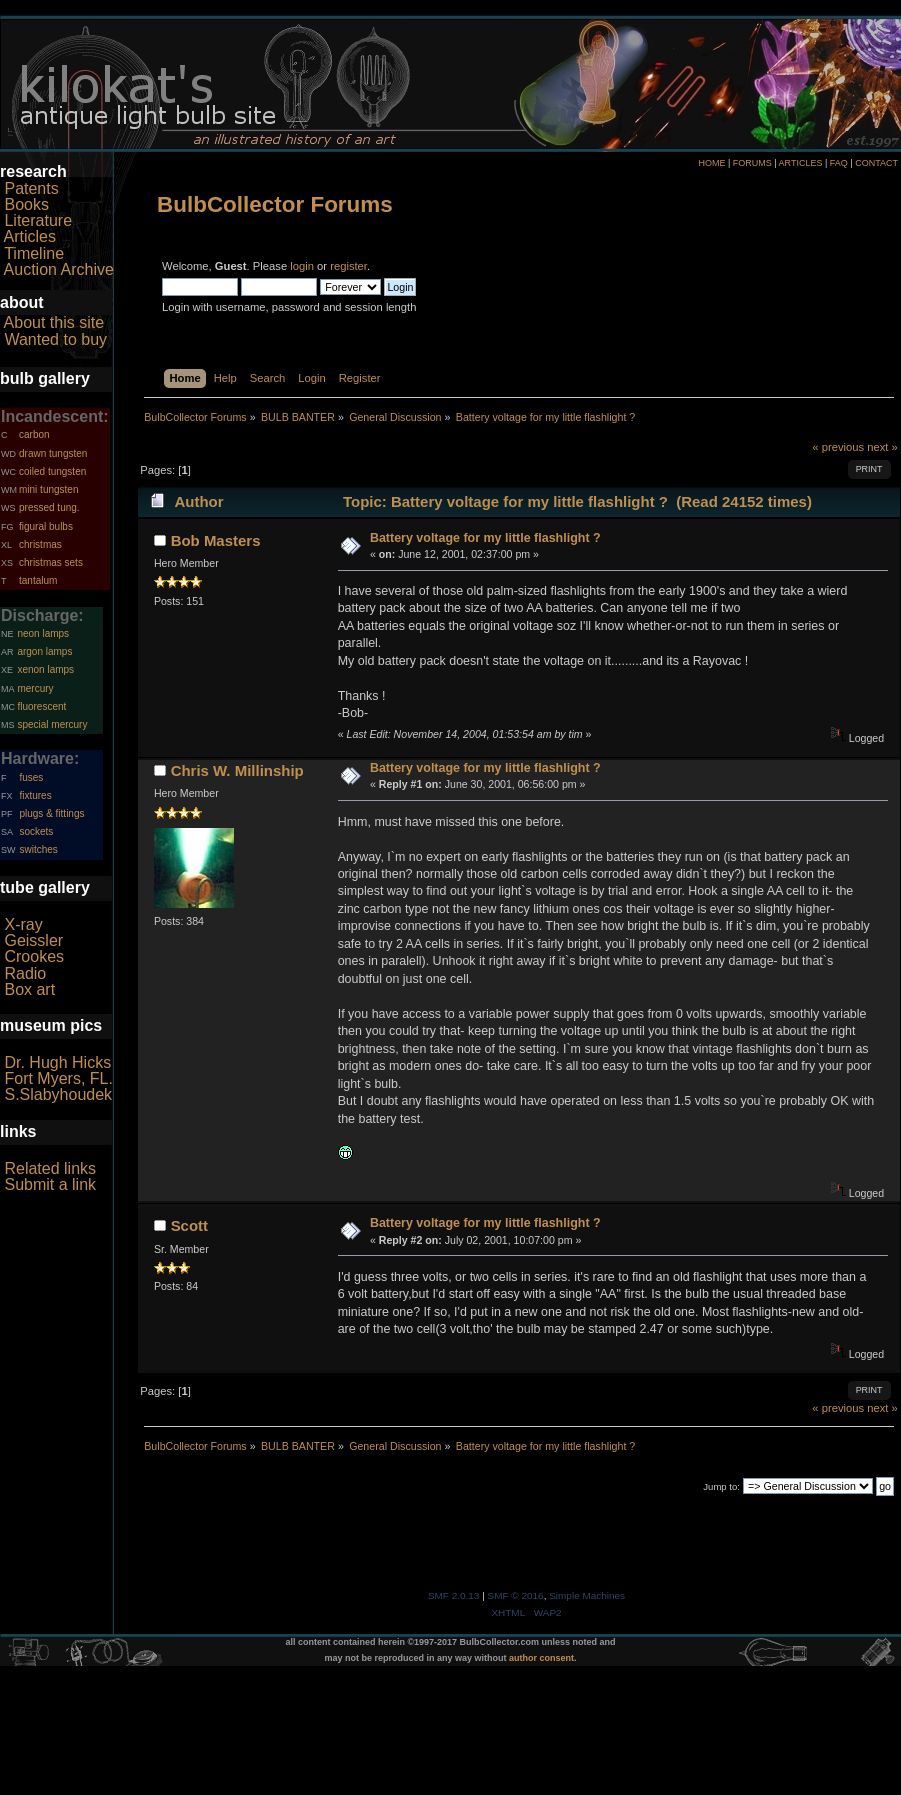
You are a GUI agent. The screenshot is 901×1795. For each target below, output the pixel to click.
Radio (25, 973)
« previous (838, 447)
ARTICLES (801, 163)
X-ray (23, 924)
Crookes (34, 956)
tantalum (38, 580)
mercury (35, 688)
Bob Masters (216, 540)
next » (882, 447)
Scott (189, 1225)
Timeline (34, 253)
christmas (40, 544)
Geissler (33, 940)
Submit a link (50, 1184)
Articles (30, 236)
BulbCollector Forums (275, 204)
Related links (50, 1168)
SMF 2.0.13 (454, 1595)
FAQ (839, 163)
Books (26, 204)
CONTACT (876, 163)
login (302, 266)
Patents (31, 188)
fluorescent (41, 706)
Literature (38, 220)
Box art (29, 989)
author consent (541, 1658)
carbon (34, 434)
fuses (31, 777)
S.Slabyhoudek (58, 1094)
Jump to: (721, 1486)
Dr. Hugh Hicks (57, 1062)
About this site (54, 322)
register (348, 266)
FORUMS (752, 163)
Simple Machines (587, 1595)
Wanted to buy (55, 339)
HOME (711, 163)
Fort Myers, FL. (58, 1078)
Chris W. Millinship (237, 770)
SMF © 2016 (516, 1595)
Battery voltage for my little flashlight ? (485, 538)
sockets (36, 831)
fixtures (35, 795)
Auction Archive (59, 269)
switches (38, 849)
